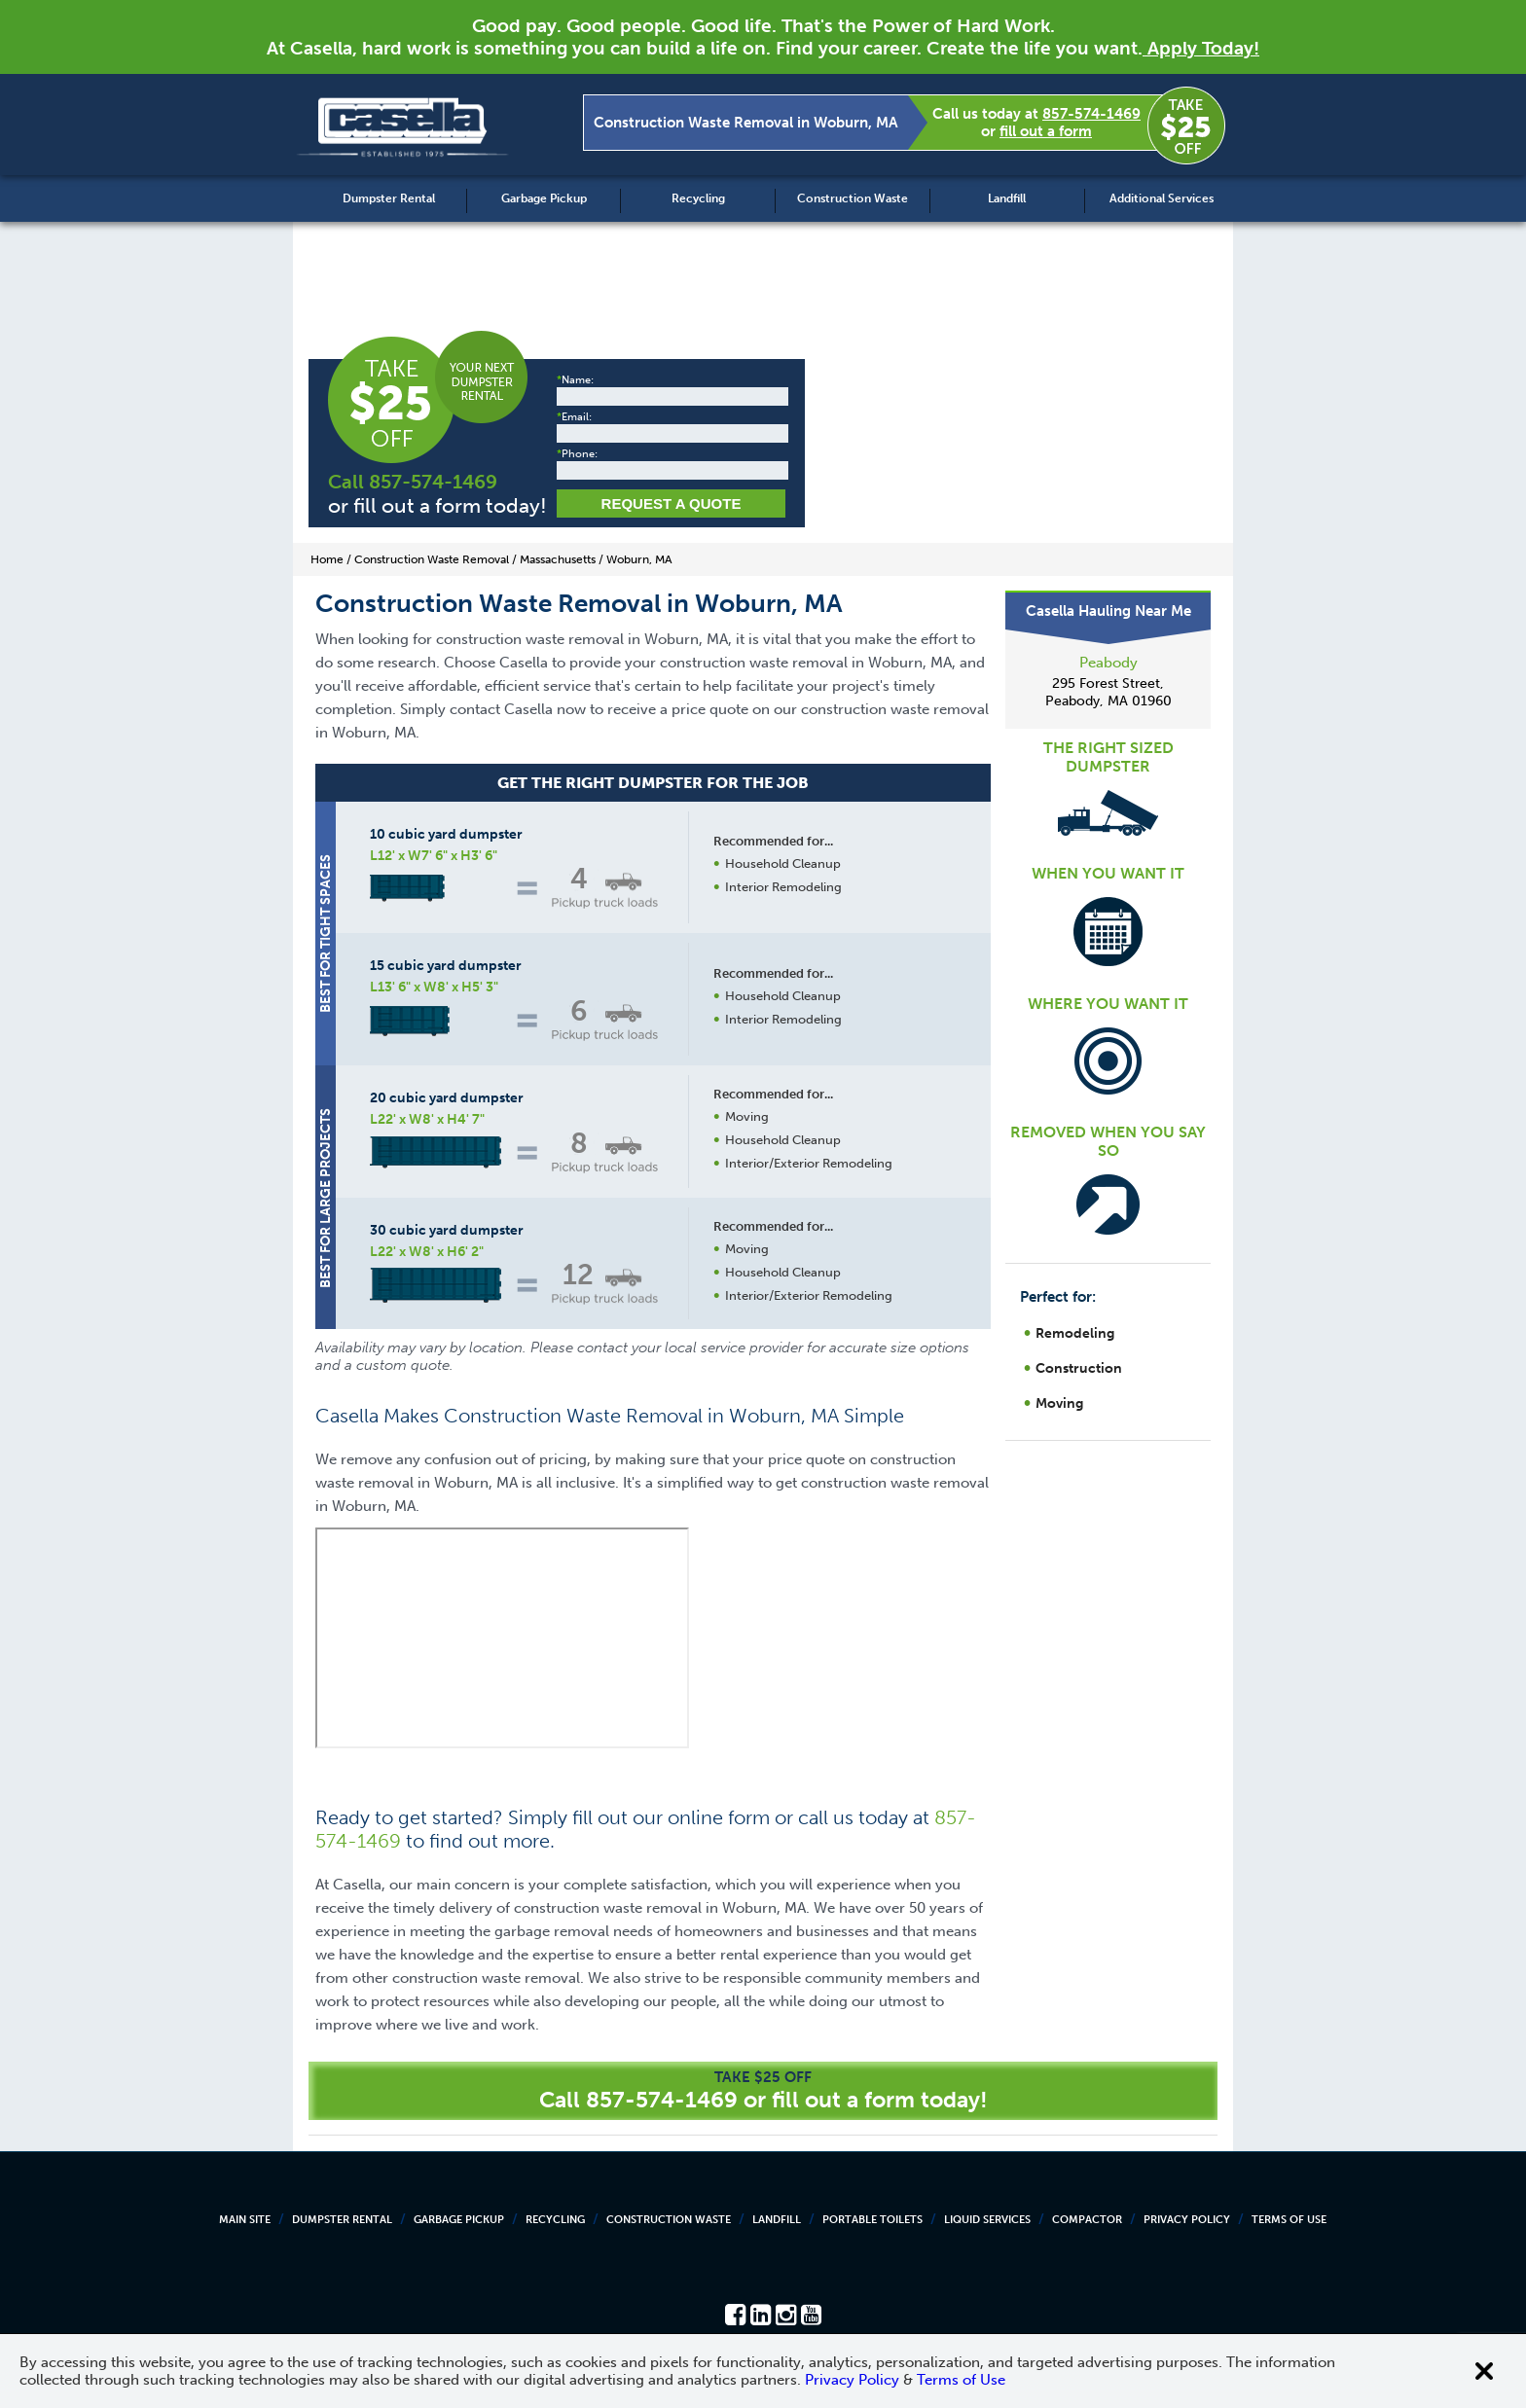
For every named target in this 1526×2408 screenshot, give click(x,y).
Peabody (1108, 662)
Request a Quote (671, 503)
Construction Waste (852, 198)
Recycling (698, 198)
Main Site (245, 2219)
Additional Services (1161, 198)
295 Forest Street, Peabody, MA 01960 (1108, 692)
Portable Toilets (872, 2219)
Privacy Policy (1187, 2219)
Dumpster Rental (389, 198)
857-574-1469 (1091, 114)
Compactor (1087, 2219)
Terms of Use (1289, 2219)
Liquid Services (987, 2219)
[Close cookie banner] (1484, 2371)
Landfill (1007, 198)
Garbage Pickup (544, 198)
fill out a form (1045, 131)
